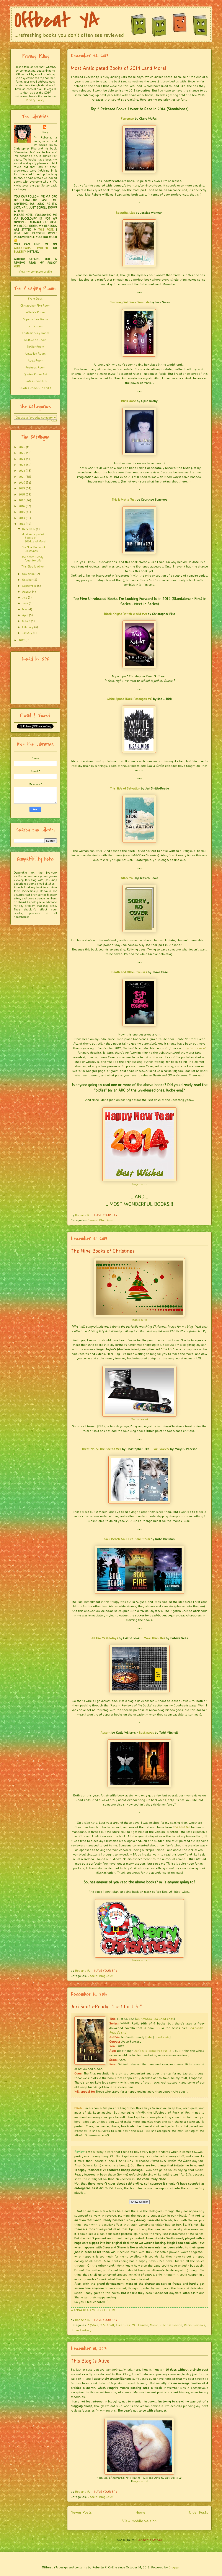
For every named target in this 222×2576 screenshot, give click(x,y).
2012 (22, 640)
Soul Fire (127, 1539)
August (26, 591)
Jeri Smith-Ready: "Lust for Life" (106, 2006)
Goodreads (162, 2037)
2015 (22, 512)
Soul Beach (112, 1539)
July (24, 597)
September (29, 585)
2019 (22, 488)
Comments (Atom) (149, 2540)
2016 (22, 506)
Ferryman (127, 118)
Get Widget (52, 421)
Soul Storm (142, 1539)
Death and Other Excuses (129, 972)
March (26, 621)
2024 (22, 459)
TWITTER (42, 248)
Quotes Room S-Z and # (35, 388)
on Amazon (144, 2019)
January (27, 633)
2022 (22, 470)
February (27, 627)
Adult (110, 2325)
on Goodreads (164, 2019)
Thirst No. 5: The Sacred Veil (101, 1449)
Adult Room (35, 360)
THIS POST (45, 229)
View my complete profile (35, 271)
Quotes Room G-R (35, 381)
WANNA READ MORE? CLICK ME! (93, 2310)
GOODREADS (22, 248)
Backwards (146, 1732)
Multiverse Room (35, 340)
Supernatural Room (35, 319)
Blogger (174, 2567)
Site (149, 2037)
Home (140, 2512)
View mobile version (139, 2520)
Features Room (35, 367)
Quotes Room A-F (35, 374)
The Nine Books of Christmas (103, 1251)
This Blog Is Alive (90, 2360)
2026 (22, 447)
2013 (22, 524)
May (25, 609)
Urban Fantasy (81, 2330)
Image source (139, 1184)
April (25, 615)
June (25, 603)
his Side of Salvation (126, 788)
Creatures (123, 2325)
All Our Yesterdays (104, 1638)
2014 (22, 518)
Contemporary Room (35, 333)
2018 (22, 494)
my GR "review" (195, 1048)
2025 (22, 453)
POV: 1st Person (171, 2325)
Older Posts (198, 2512)
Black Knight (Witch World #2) (125, 614)
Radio (188, 2325)
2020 (22, 482)
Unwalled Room (35, 353)
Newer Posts (81, 2512)
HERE (17, 266)
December (28, 529)
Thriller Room (35, 346)
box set (139, 1419)
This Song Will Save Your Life (129, 302)
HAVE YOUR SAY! (106, 1215)
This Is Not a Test (124, 499)
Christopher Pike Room (35, 305)
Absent (105, 1732)
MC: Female (140, 2325)
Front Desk (35, 298)
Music (154, 2325)
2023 (22, 464)
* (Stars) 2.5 (96, 2325)
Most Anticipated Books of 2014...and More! (118, 68)
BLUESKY (20, 251)
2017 (22, 500)
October (27, 579)
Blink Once (128, 401)
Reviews (199, 2325)
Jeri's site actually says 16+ (153, 2051)
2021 (22, 476)
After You (127, 878)
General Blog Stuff (100, 1220)
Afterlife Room (35, 312)
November (29, 574)
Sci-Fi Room (35, 326)
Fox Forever (160, 1449)
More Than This (154, 1638)
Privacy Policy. (35, 100)
